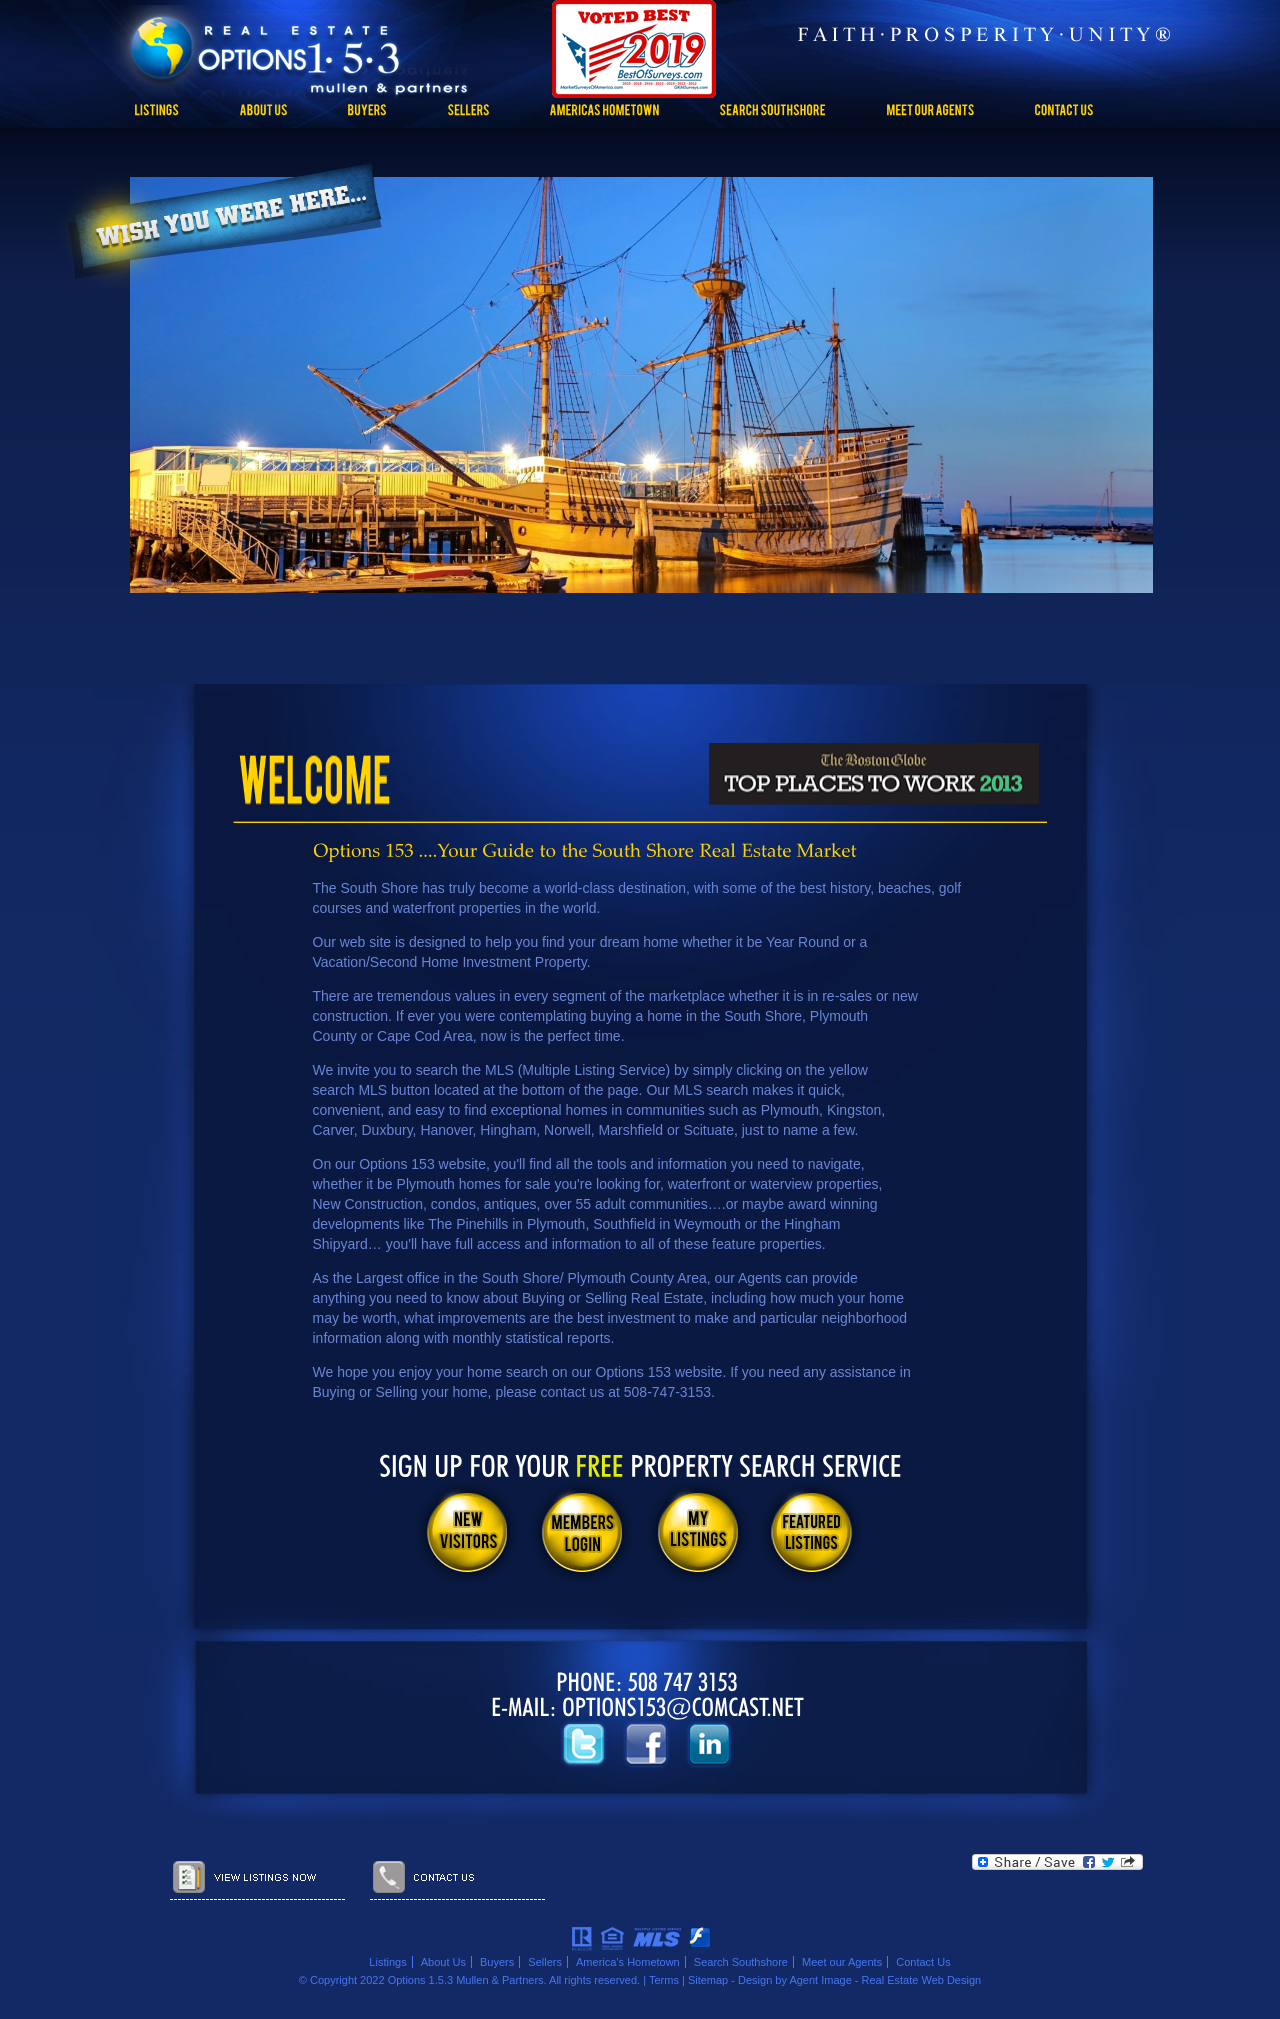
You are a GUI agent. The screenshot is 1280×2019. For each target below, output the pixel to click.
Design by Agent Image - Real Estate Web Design (859, 1980)
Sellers (545, 1962)
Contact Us (923, 1962)
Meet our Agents (842, 1962)
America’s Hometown (628, 1962)
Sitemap (708, 1980)
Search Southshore (741, 1962)
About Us (443, 1962)
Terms (664, 1980)
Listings (387, 1962)
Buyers (497, 1962)
